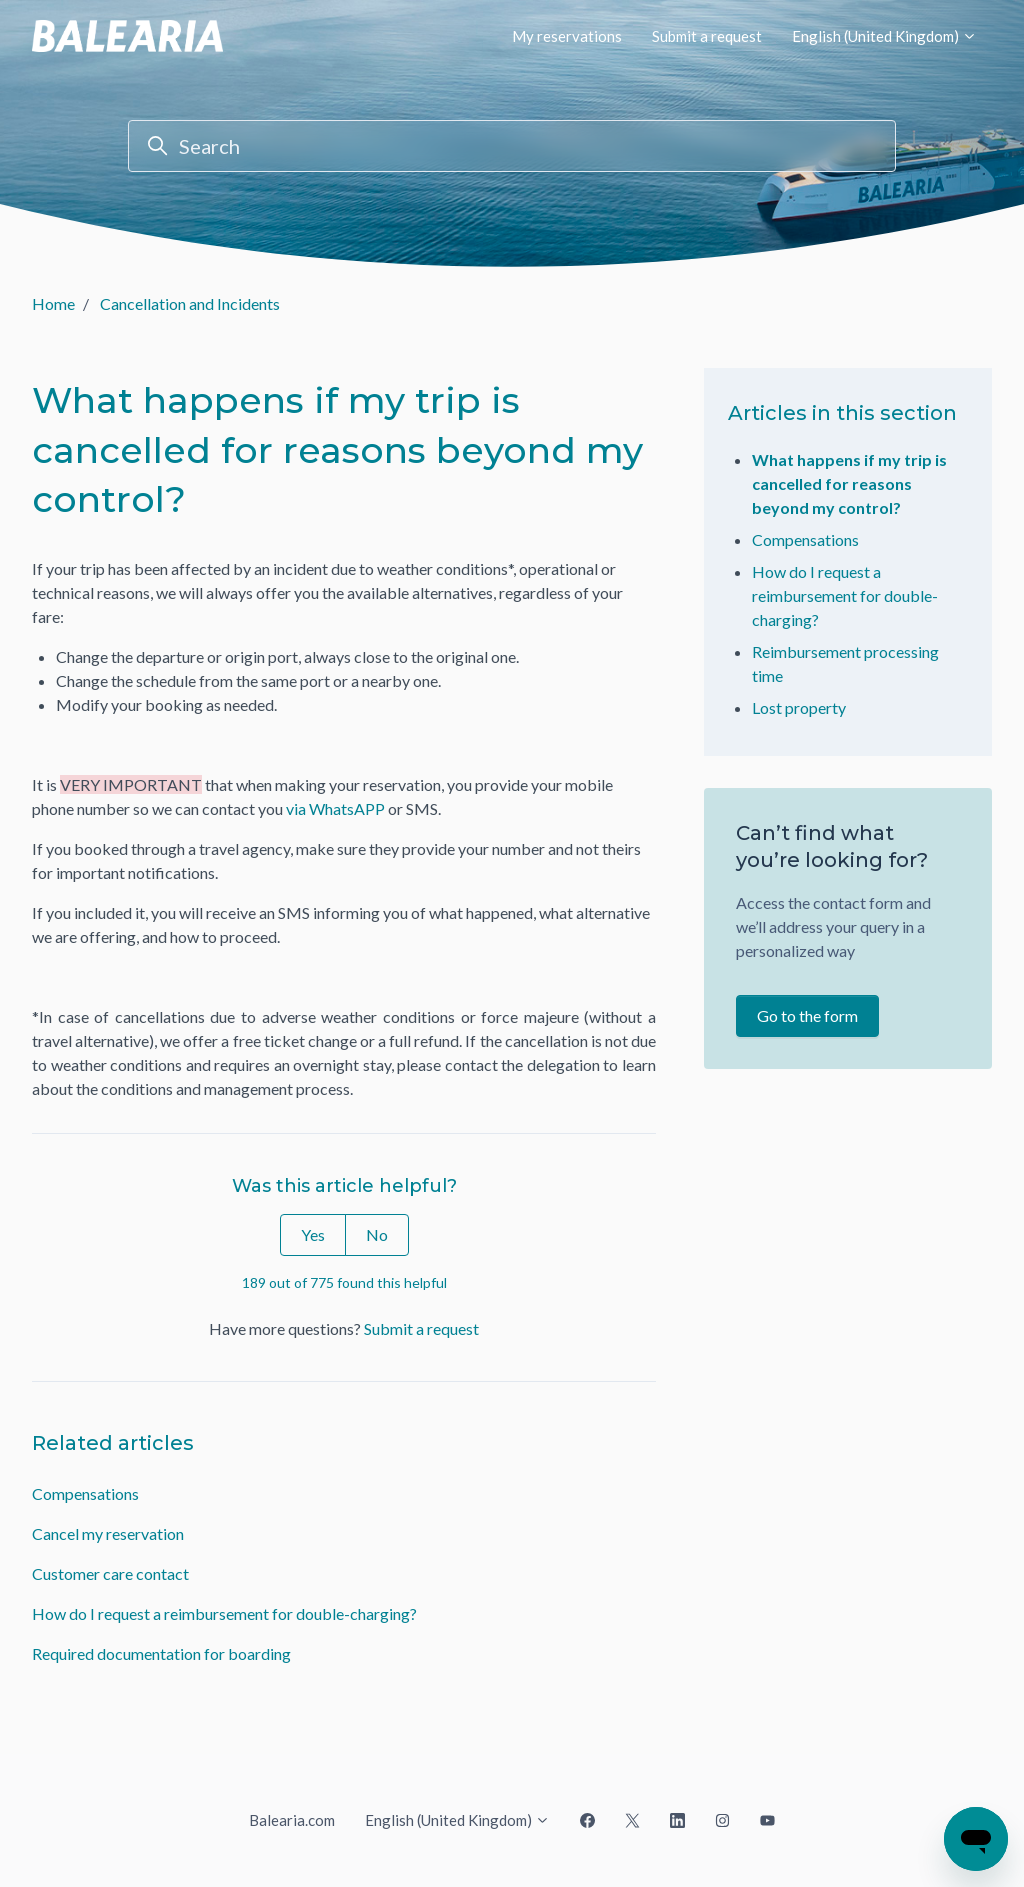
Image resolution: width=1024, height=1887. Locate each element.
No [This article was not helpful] (377, 1234)
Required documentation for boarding (161, 1653)
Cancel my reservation (108, 1533)
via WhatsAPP (335, 808)
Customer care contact (110, 1573)
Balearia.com (292, 1820)
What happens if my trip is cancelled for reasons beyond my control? (849, 483)
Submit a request (707, 36)
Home (53, 303)
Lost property (799, 707)
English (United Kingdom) (884, 36)
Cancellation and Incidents (190, 303)
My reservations (567, 36)
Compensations (85, 1493)
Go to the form (807, 1015)
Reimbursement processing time (845, 663)
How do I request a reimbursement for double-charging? (224, 1613)
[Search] (512, 146)
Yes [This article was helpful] (313, 1234)
